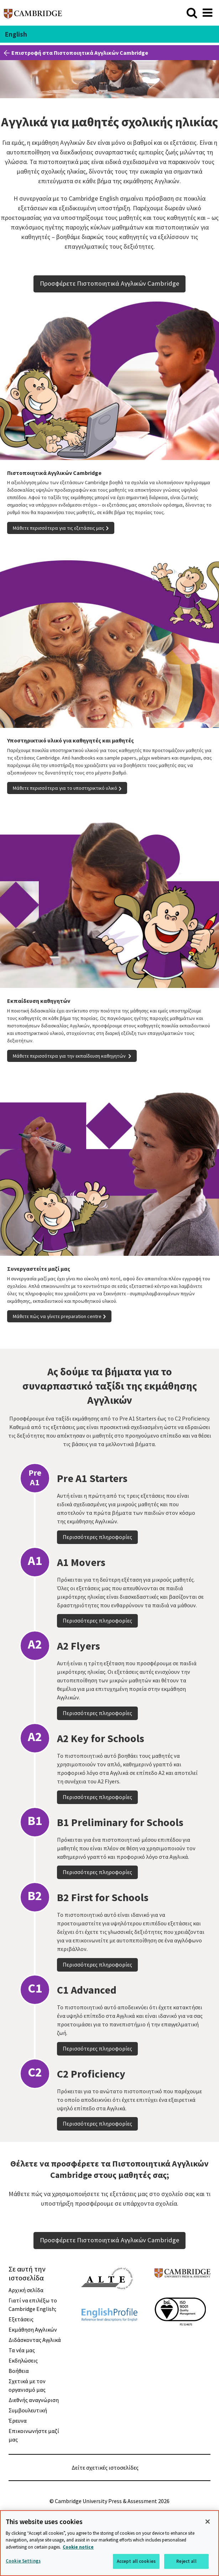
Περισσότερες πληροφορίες (97, 1576)
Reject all (186, 2561)
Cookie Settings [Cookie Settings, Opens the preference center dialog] (23, 2561)
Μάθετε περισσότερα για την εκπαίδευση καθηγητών (70, 1056)
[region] (109, 2543)
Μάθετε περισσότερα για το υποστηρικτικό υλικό (65, 788)
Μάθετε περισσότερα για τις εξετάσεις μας (58, 528)
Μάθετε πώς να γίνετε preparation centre (57, 1316)
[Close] (207, 2521)
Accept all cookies (136, 2561)
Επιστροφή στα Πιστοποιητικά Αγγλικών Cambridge (79, 52)
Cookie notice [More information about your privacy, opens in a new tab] (78, 2547)
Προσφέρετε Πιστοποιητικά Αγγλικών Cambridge (109, 283)
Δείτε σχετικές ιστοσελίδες (105, 2467)
